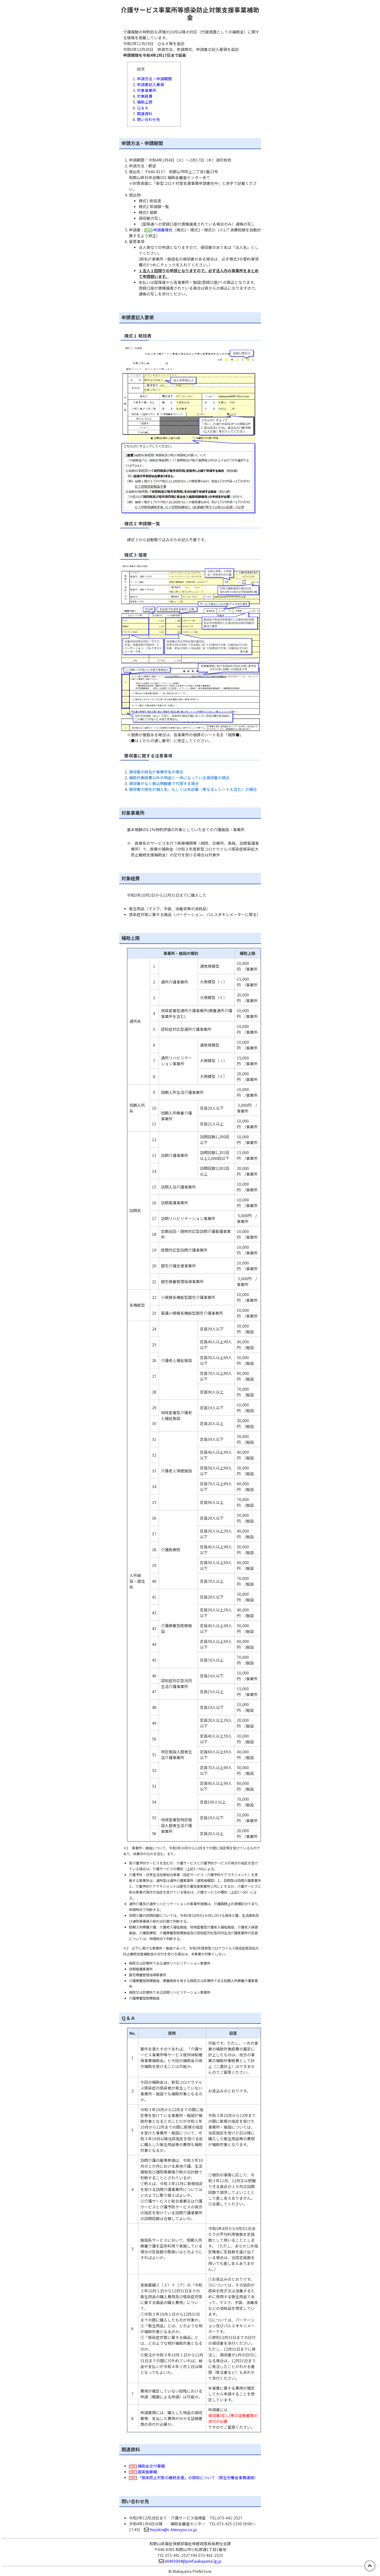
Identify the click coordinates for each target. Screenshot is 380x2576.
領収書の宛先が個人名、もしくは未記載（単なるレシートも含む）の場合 (193, 789)
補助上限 (144, 102)
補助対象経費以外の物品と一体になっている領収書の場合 (179, 777)
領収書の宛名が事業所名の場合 (156, 772)
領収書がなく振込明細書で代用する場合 (164, 783)
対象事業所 (146, 90)
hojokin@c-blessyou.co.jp (173, 2529)
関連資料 (144, 113)
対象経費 (144, 96)
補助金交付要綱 (151, 2466)
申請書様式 (163, 230)
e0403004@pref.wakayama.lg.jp (193, 2561)
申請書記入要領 (150, 84)
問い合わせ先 (148, 119)
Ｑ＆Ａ (143, 108)
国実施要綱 (147, 2472)
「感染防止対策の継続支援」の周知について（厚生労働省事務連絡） (198, 2477)
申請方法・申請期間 (154, 79)
